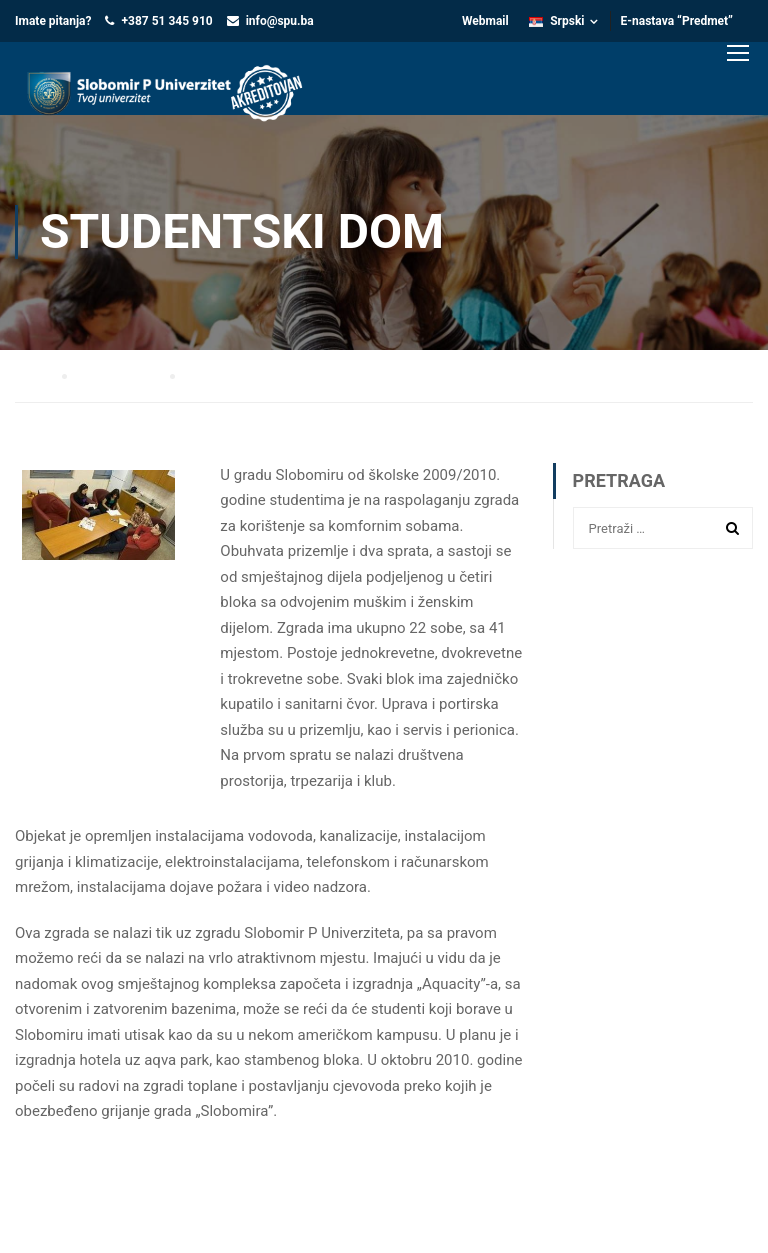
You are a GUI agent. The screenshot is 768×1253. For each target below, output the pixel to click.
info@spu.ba (280, 21)
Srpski (557, 21)
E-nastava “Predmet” (677, 21)
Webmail (485, 21)
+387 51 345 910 (166, 21)
